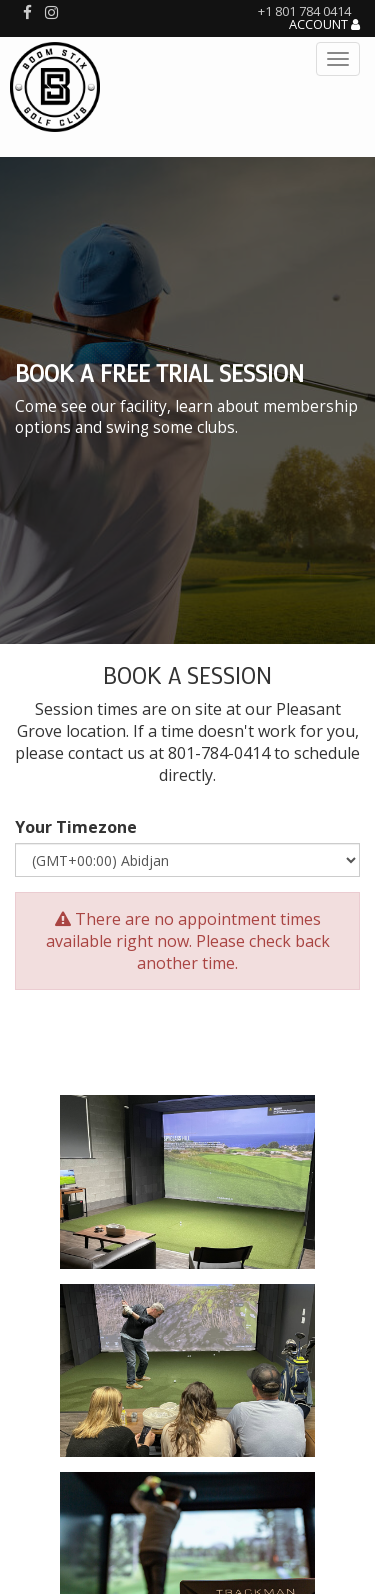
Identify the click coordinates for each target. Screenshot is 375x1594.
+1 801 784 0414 (304, 11)
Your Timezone (76, 827)
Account (324, 25)
